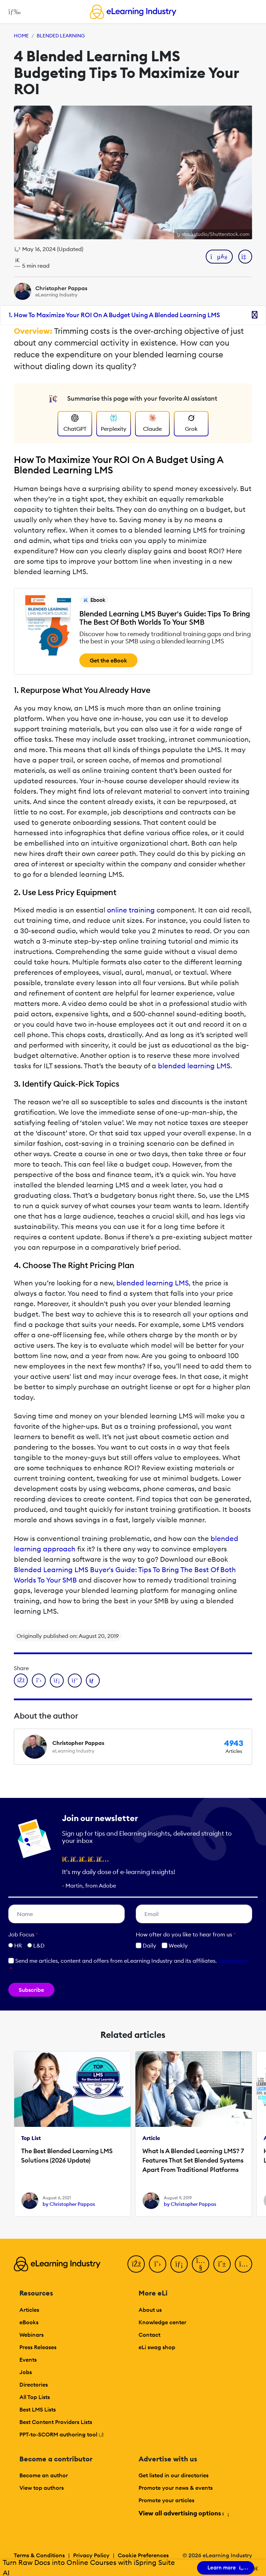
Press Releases (37, 2347)
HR (18, 1945)
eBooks (28, 2322)
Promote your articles (166, 2500)
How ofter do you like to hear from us (186, 1934)
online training (131, 910)
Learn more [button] (233, 1960)
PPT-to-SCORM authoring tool (61, 2434)
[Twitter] (157, 2264)
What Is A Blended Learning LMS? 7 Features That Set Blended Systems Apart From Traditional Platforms (193, 2160)
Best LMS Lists (37, 2409)
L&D (39, 1945)
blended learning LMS (194, 1065)
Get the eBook (108, 660)
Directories (33, 2384)
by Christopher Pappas (69, 2204)
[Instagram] (243, 2264)
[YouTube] (200, 2264)
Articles (29, 2309)
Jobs (25, 2372)
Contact (149, 2334)
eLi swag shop (157, 2347)
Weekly (175, 1945)
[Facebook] (136, 2264)
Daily (146, 1945)
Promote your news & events (176, 2487)
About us (150, 2309)
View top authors (41, 2487)
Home (21, 36)
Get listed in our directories (174, 2475)
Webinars (31, 2334)
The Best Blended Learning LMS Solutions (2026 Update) (67, 2155)
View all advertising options (183, 2513)
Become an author (43, 2475)
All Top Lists (34, 2397)
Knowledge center (162, 2322)
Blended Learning (61, 36)
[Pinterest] (222, 2264)
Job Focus (23, 1934)
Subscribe (31, 1989)
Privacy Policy (91, 2555)
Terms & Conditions (39, 2555)
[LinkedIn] (179, 2264)
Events (28, 2359)
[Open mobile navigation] (12, 12)
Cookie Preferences (143, 2555)
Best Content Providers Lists (55, 2421)
